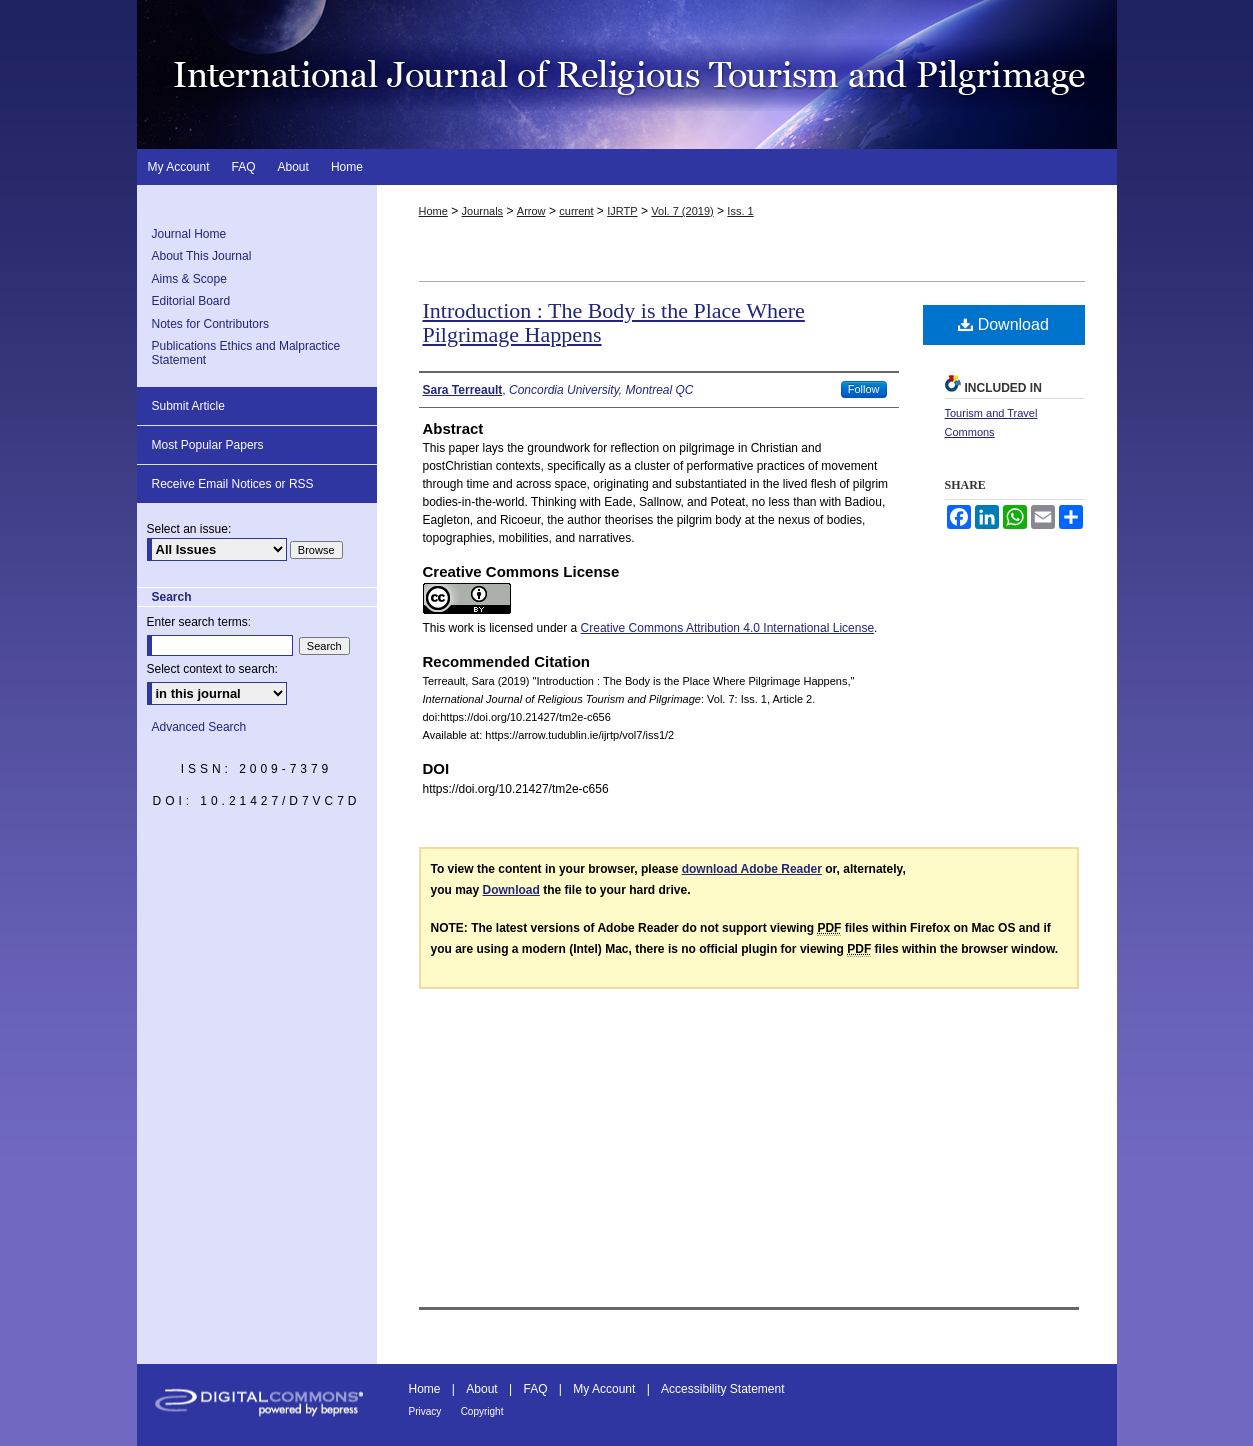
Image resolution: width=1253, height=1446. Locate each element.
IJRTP (622, 211)
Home (433, 211)
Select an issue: (189, 529)
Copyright (482, 1411)
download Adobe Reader (752, 869)
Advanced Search (199, 727)
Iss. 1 (740, 211)
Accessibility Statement (722, 1389)
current (576, 211)
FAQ (535, 1389)
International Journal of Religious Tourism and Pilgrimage (627, 74)
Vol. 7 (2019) (682, 211)
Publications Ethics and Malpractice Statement (246, 353)
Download (1003, 324)
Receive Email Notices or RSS (233, 484)
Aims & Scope (189, 279)
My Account (604, 1389)
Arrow (531, 211)
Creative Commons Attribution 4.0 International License (728, 628)
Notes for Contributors (210, 324)
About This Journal (202, 256)
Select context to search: (212, 669)
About (481, 1389)
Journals (483, 211)
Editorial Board (191, 301)
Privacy (425, 1411)
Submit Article (188, 406)
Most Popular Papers (208, 445)
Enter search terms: (199, 622)
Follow (864, 389)
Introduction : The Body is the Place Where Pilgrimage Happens (614, 322)
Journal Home (189, 234)
